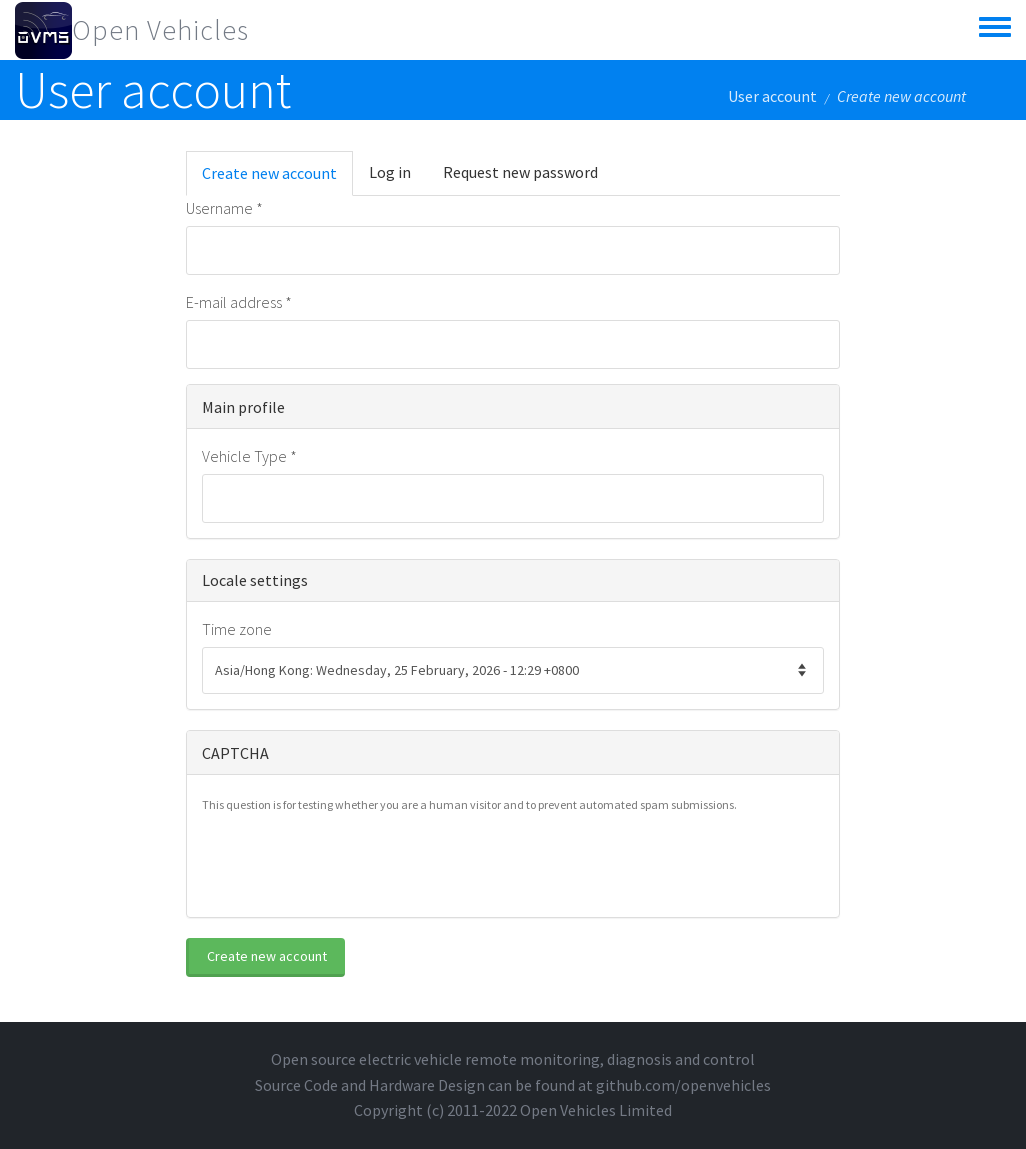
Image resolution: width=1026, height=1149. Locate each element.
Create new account (277, 179)
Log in (390, 172)
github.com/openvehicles (683, 1085)
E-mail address (239, 302)
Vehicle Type (249, 456)
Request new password (520, 172)
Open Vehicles (160, 30)
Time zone (237, 629)
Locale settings (255, 580)
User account (772, 96)
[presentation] (354, 863)
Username (224, 208)
